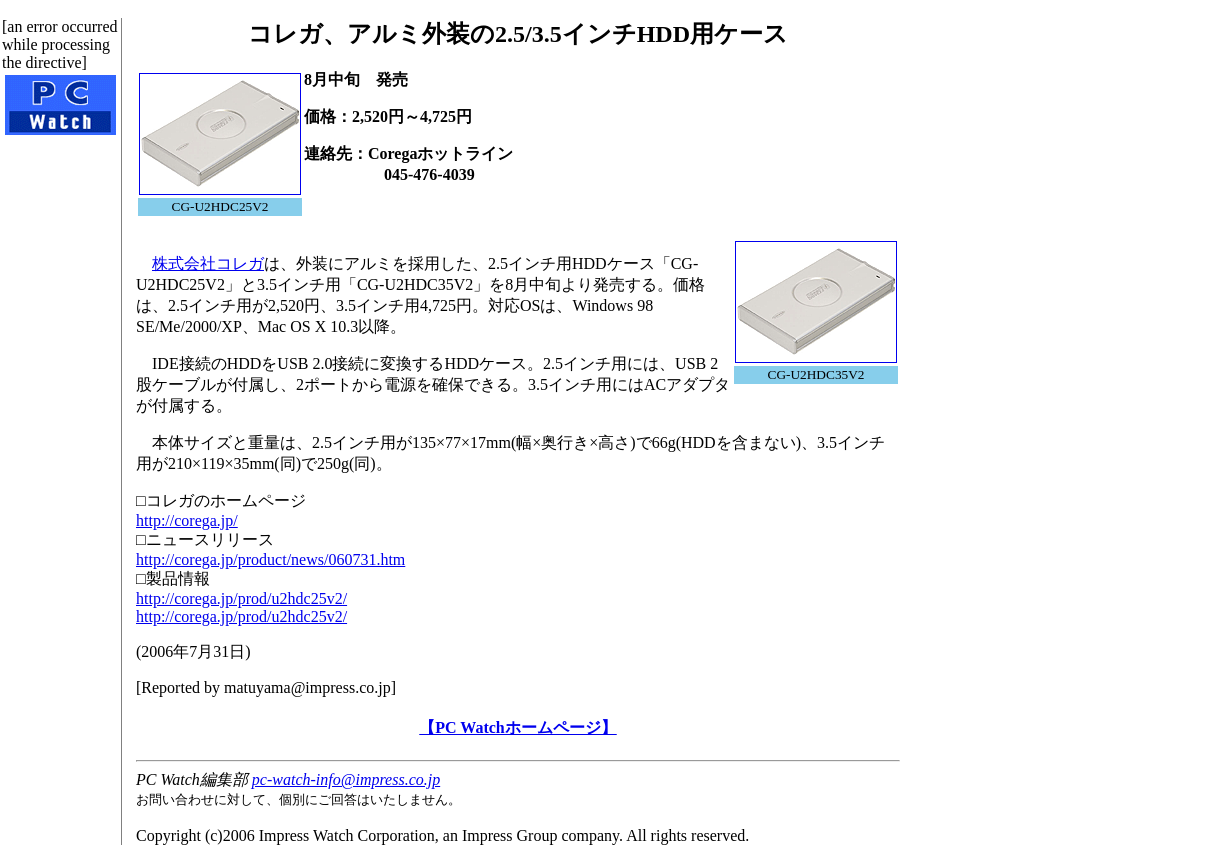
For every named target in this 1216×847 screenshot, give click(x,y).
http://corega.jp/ (187, 520)
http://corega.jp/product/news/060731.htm (270, 559)
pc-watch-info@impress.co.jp (346, 779)
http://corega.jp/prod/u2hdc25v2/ (241, 598)
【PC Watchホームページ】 (517, 727)
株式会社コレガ (208, 263)
